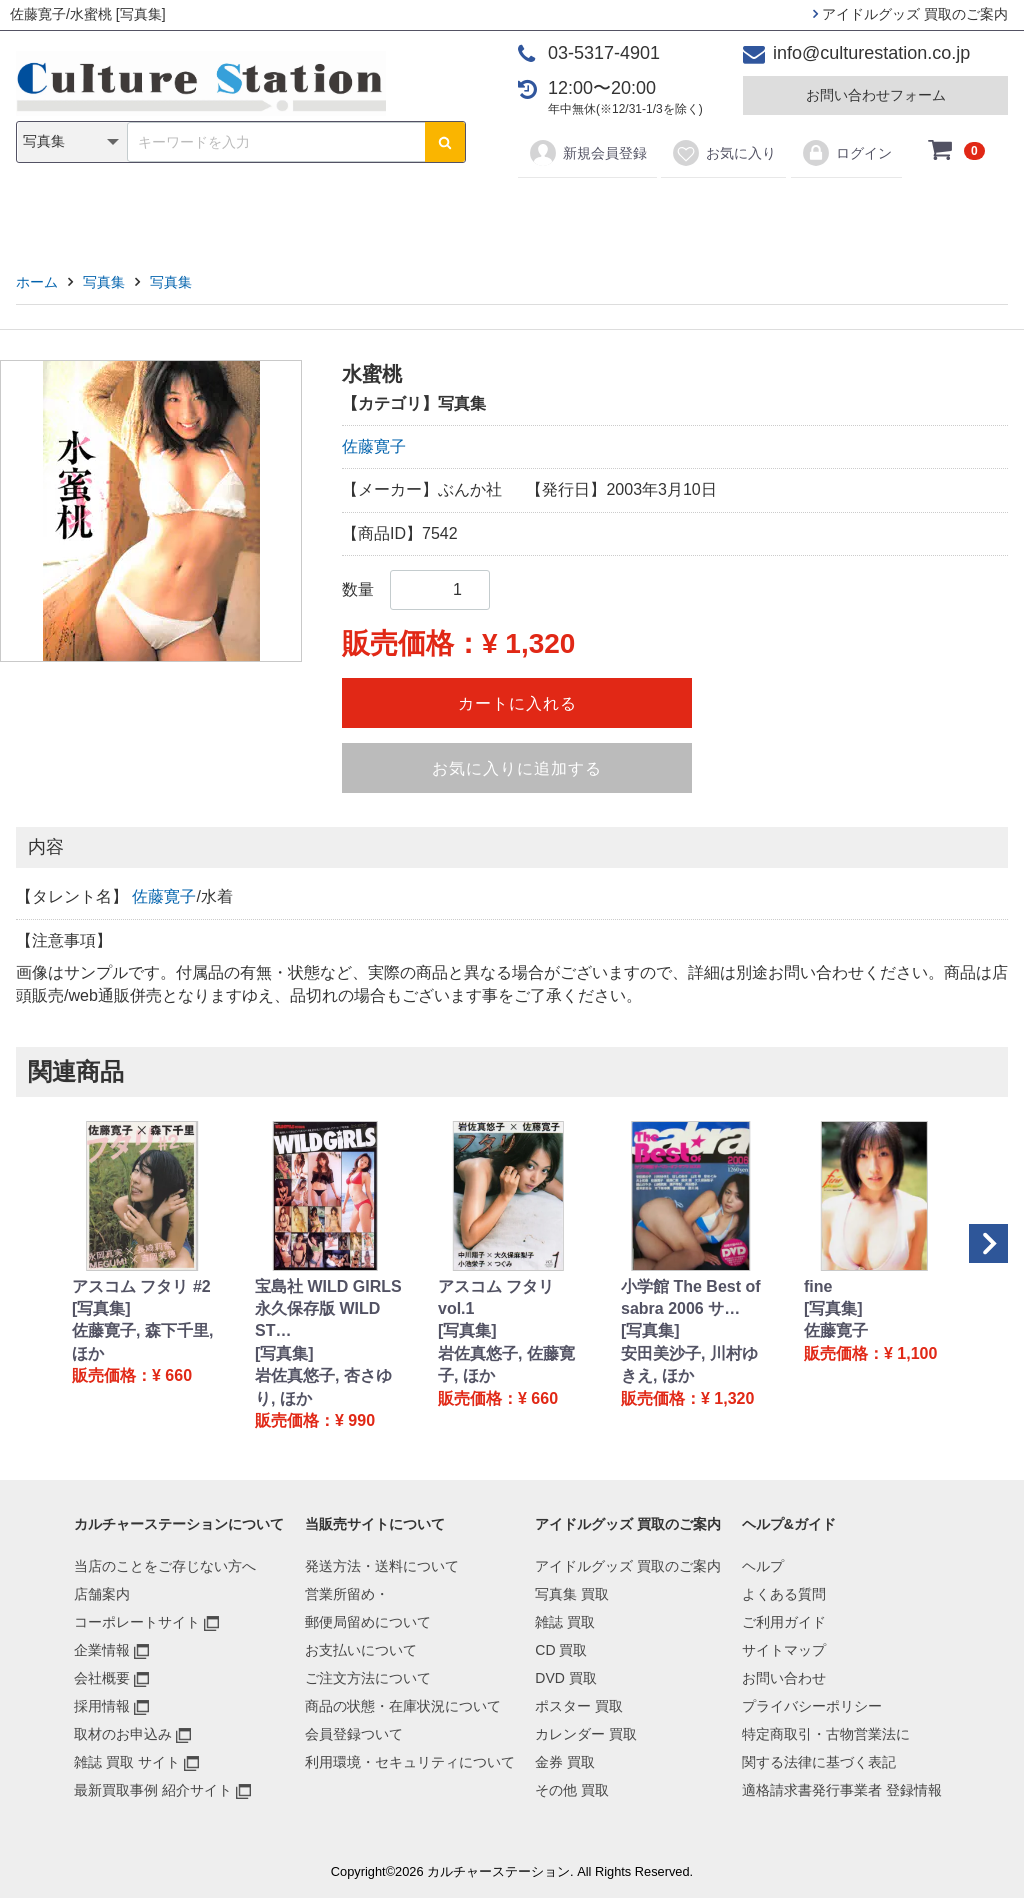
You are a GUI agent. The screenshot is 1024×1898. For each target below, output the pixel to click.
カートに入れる (517, 703)
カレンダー (627, 211)
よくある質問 (784, 1594)
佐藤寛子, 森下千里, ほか (142, 1341)
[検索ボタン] (445, 142)
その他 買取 (572, 1790)
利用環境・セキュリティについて (410, 1762)
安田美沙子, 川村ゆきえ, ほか (689, 1364)
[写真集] (101, 1308)
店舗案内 (102, 1594)
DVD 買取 (565, 1678)
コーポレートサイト (137, 1622)
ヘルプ (763, 1566)
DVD (433, 211)
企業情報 (102, 1650)
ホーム (37, 282)
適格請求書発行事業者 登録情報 (842, 1790)
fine (818, 1286)
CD (368, 211)
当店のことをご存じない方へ (165, 1566)
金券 (720, 211)
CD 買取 (561, 1650)
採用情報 (102, 1706)
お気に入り (723, 153)
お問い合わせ (784, 1678)
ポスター (519, 211)
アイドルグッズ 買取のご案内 (910, 14)
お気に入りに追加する (517, 768)
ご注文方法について (368, 1678)
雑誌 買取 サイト (127, 1762)
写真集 (228, 211)
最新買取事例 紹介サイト (153, 1790)
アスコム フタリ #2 (141, 1286)
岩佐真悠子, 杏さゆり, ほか (323, 1386)
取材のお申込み (123, 1734)
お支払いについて (361, 1650)
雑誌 (304, 211)
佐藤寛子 (374, 446)
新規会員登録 (587, 153)
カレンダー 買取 (586, 1734)
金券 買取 (565, 1762)
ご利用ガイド (784, 1622)
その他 (796, 211)
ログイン (846, 153)
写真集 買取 (572, 1594)
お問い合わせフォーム (876, 95)
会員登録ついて (354, 1734)
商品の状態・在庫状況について (403, 1706)
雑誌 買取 (565, 1622)
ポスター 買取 (579, 1706)
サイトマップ (784, 1650)
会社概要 (102, 1678)
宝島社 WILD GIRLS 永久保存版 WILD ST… (328, 1309)
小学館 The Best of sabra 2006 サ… (691, 1297)
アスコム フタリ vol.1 (496, 1297)
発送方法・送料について (382, 1566)
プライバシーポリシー (812, 1706)
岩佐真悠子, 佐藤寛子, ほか (506, 1364)
